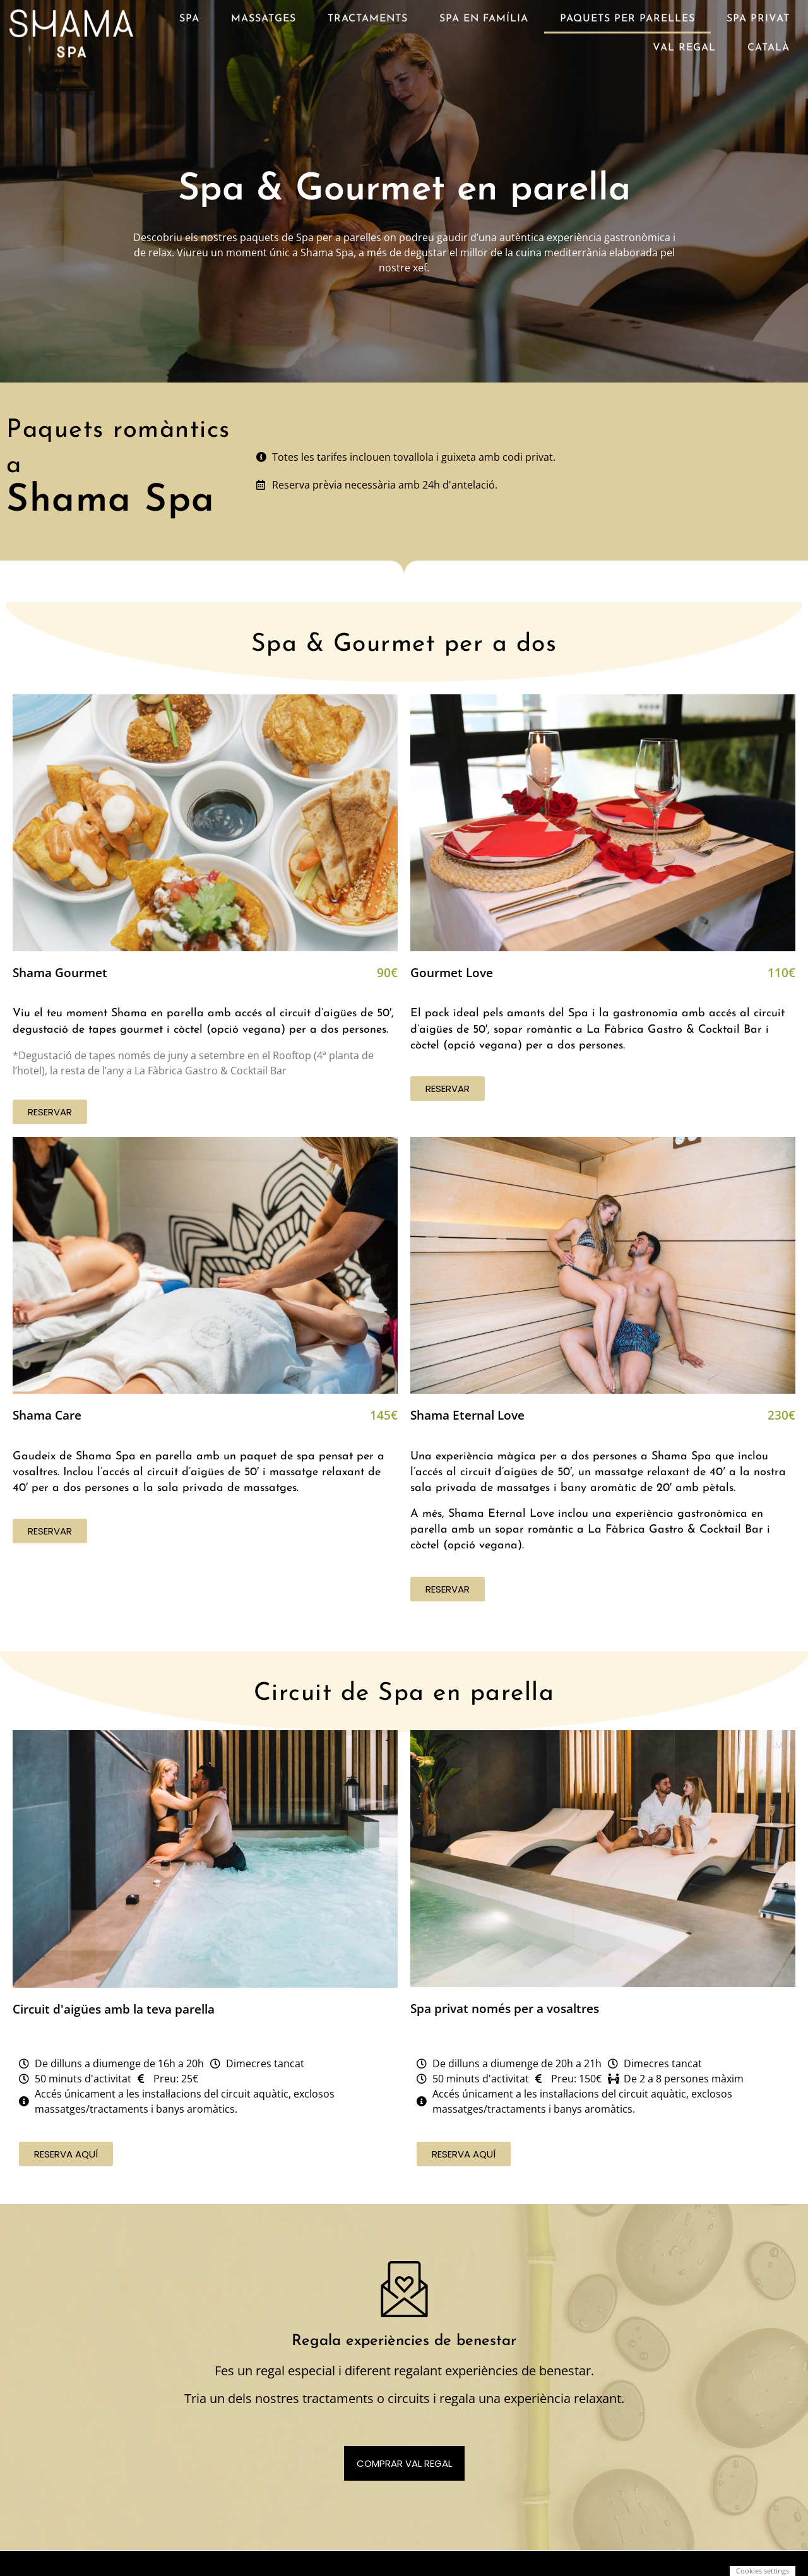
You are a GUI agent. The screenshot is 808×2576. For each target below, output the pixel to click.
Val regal (684, 44)
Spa (189, 14)
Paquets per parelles (627, 14)
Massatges (263, 14)
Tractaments (368, 14)
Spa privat (758, 14)
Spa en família (483, 14)
